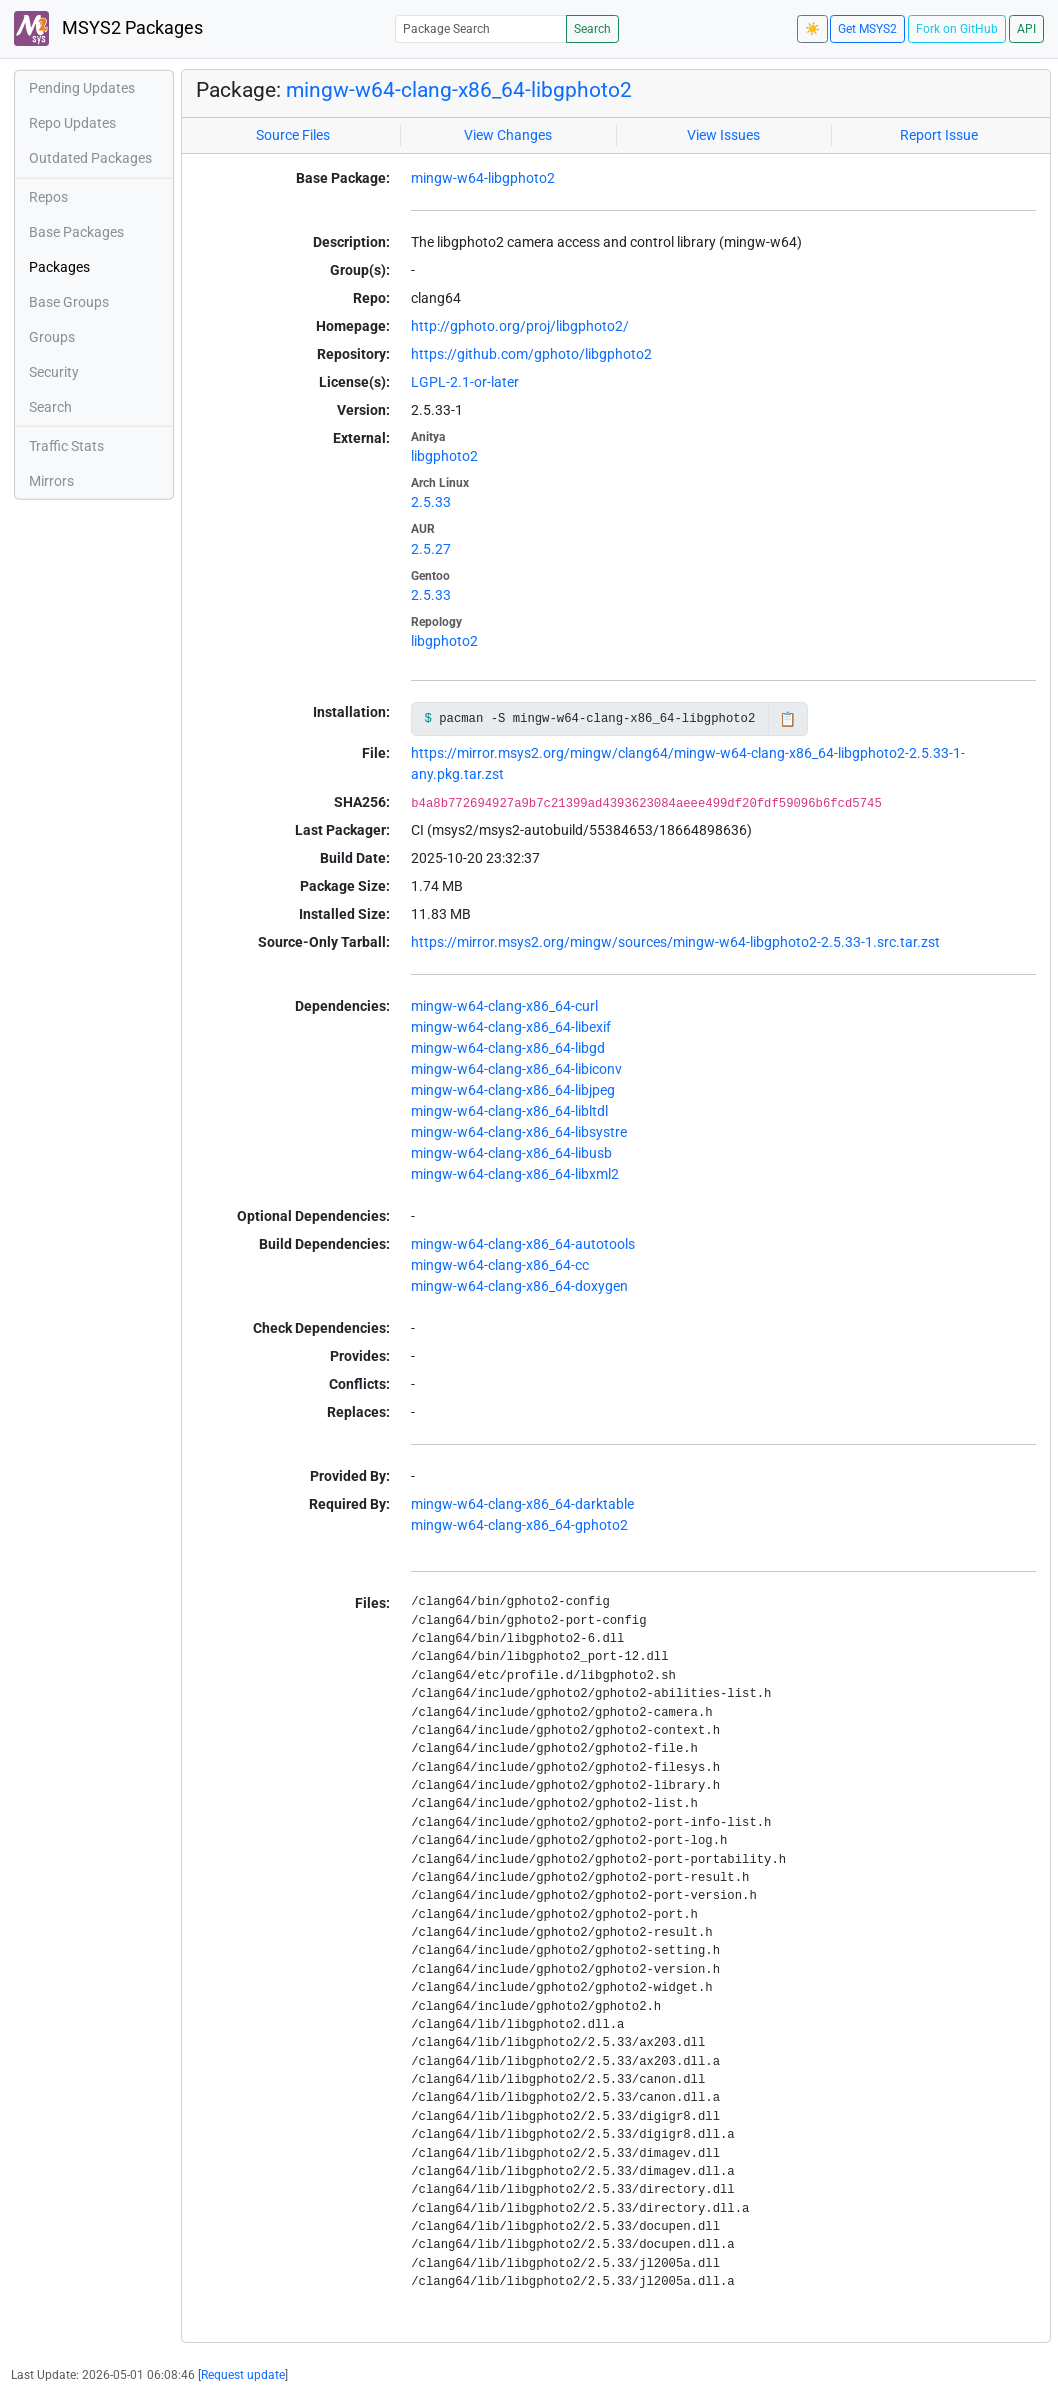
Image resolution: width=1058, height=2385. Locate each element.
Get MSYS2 (867, 29)
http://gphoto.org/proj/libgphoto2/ (520, 326)
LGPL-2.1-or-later (465, 382)
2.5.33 (431, 502)
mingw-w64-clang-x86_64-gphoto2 (519, 1525)
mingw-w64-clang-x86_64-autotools (523, 1244)
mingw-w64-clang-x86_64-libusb (511, 1153)
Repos (48, 197)
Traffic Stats (66, 446)
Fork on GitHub (957, 29)
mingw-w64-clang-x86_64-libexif (511, 1027)
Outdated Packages (90, 158)
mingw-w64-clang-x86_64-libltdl (509, 1111)
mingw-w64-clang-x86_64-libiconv (516, 1069)
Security (54, 372)
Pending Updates (82, 88)
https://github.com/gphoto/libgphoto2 (531, 354)
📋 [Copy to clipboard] (787, 719)
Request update (243, 2375)
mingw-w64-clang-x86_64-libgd (508, 1048)
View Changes (508, 135)
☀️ (812, 29)
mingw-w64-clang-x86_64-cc (500, 1265)
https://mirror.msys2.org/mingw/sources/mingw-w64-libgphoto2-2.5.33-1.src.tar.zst (675, 942)
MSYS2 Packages (108, 28)
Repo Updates (72, 123)
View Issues (723, 135)
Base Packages (76, 232)
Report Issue (939, 135)
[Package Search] (481, 28)
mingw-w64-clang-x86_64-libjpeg (513, 1090)
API (1026, 29)
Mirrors (51, 481)
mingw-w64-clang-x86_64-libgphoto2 (459, 89)
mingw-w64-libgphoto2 (483, 178)
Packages (59, 267)
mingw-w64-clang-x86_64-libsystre (519, 1132)
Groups (52, 337)
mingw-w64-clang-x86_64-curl (504, 1006)
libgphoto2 (444, 456)
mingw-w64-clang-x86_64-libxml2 (515, 1174)
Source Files (293, 135)
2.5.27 (431, 549)
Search (592, 29)
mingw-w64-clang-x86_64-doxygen (519, 1286)
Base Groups (69, 302)
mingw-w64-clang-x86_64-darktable (522, 1504)
